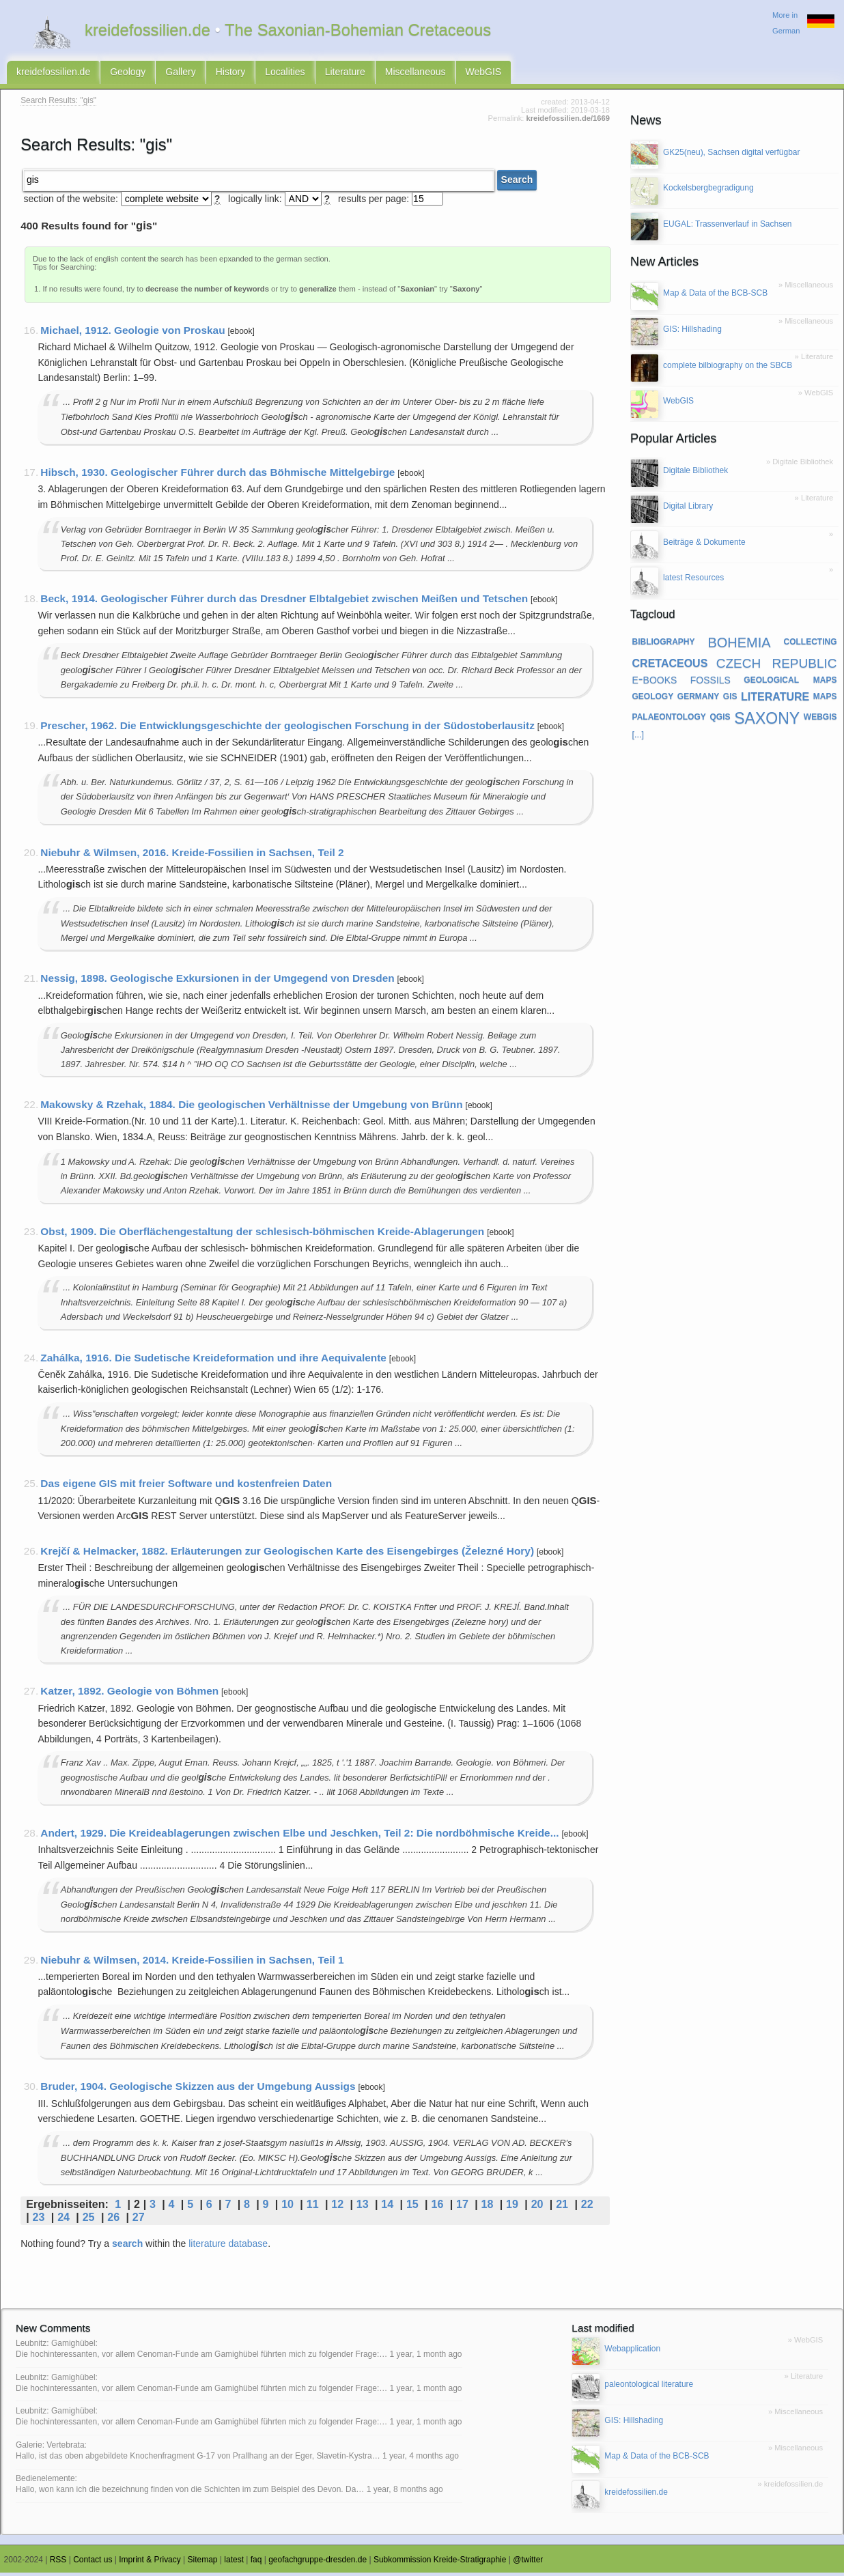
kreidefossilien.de (53, 73)
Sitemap (203, 2563)
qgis (719, 719)
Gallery (180, 73)
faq (256, 2563)
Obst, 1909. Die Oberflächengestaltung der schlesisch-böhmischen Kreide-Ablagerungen (262, 1235)
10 (287, 2207)
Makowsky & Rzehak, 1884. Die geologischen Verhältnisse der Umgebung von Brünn (251, 1108)
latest (234, 2563)
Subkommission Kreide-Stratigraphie (440, 2563)
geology (653, 698)
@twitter (528, 2563)
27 (138, 2220)
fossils (710, 682)
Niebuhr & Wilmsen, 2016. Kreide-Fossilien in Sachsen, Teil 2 (191, 856)
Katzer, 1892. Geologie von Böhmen (129, 1695)
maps (825, 698)
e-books (654, 682)
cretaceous (670, 665)
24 (63, 2220)
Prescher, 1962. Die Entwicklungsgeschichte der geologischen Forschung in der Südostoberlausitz (287, 729)
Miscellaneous (415, 73)
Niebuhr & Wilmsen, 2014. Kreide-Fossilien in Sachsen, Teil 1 (191, 1963)
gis (730, 698)
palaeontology (669, 719)
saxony (767, 719)
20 (537, 2207)
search (127, 2246)
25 (89, 2220)
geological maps (790, 682)
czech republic (776, 665)
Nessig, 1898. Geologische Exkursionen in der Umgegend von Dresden (217, 982)
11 (313, 2207)
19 (512, 2207)
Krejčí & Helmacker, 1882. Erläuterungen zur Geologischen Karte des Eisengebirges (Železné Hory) (287, 1554)
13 (362, 2207)
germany (698, 698)
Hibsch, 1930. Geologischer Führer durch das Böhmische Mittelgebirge (217, 475)
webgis (820, 719)
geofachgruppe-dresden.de (317, 2563)
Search (517, 183)
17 (462, 2207)
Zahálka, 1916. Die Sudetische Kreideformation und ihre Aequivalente (213, 1361)
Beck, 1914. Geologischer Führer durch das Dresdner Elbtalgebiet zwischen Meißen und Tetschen (284, 602)
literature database (228, 2246)
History (231, 73)
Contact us (92, 2563)
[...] (638, 738)
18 (487, 2207)
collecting (810, 644)
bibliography (663, 644)
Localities (285, 73)
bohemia (738, 644)
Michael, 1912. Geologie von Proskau (132, 333)
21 (562, 2207)
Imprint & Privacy (150, 2563)
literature (775, 698)
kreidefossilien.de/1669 (568, 121)
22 (587, 2207)
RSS (58, 2563)
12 (337, 2207)
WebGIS (484, 73)
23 (39, 2220)
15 (412, 2207)
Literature (345, 73)
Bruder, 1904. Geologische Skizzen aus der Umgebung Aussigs (197, 2089)
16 (437, 2207)
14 (387, 2207)
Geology (127, 73)
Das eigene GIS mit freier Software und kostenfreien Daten (186, 1487)
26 (113, 2220)
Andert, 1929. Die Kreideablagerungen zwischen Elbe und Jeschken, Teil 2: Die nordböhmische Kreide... (299, 1836)
